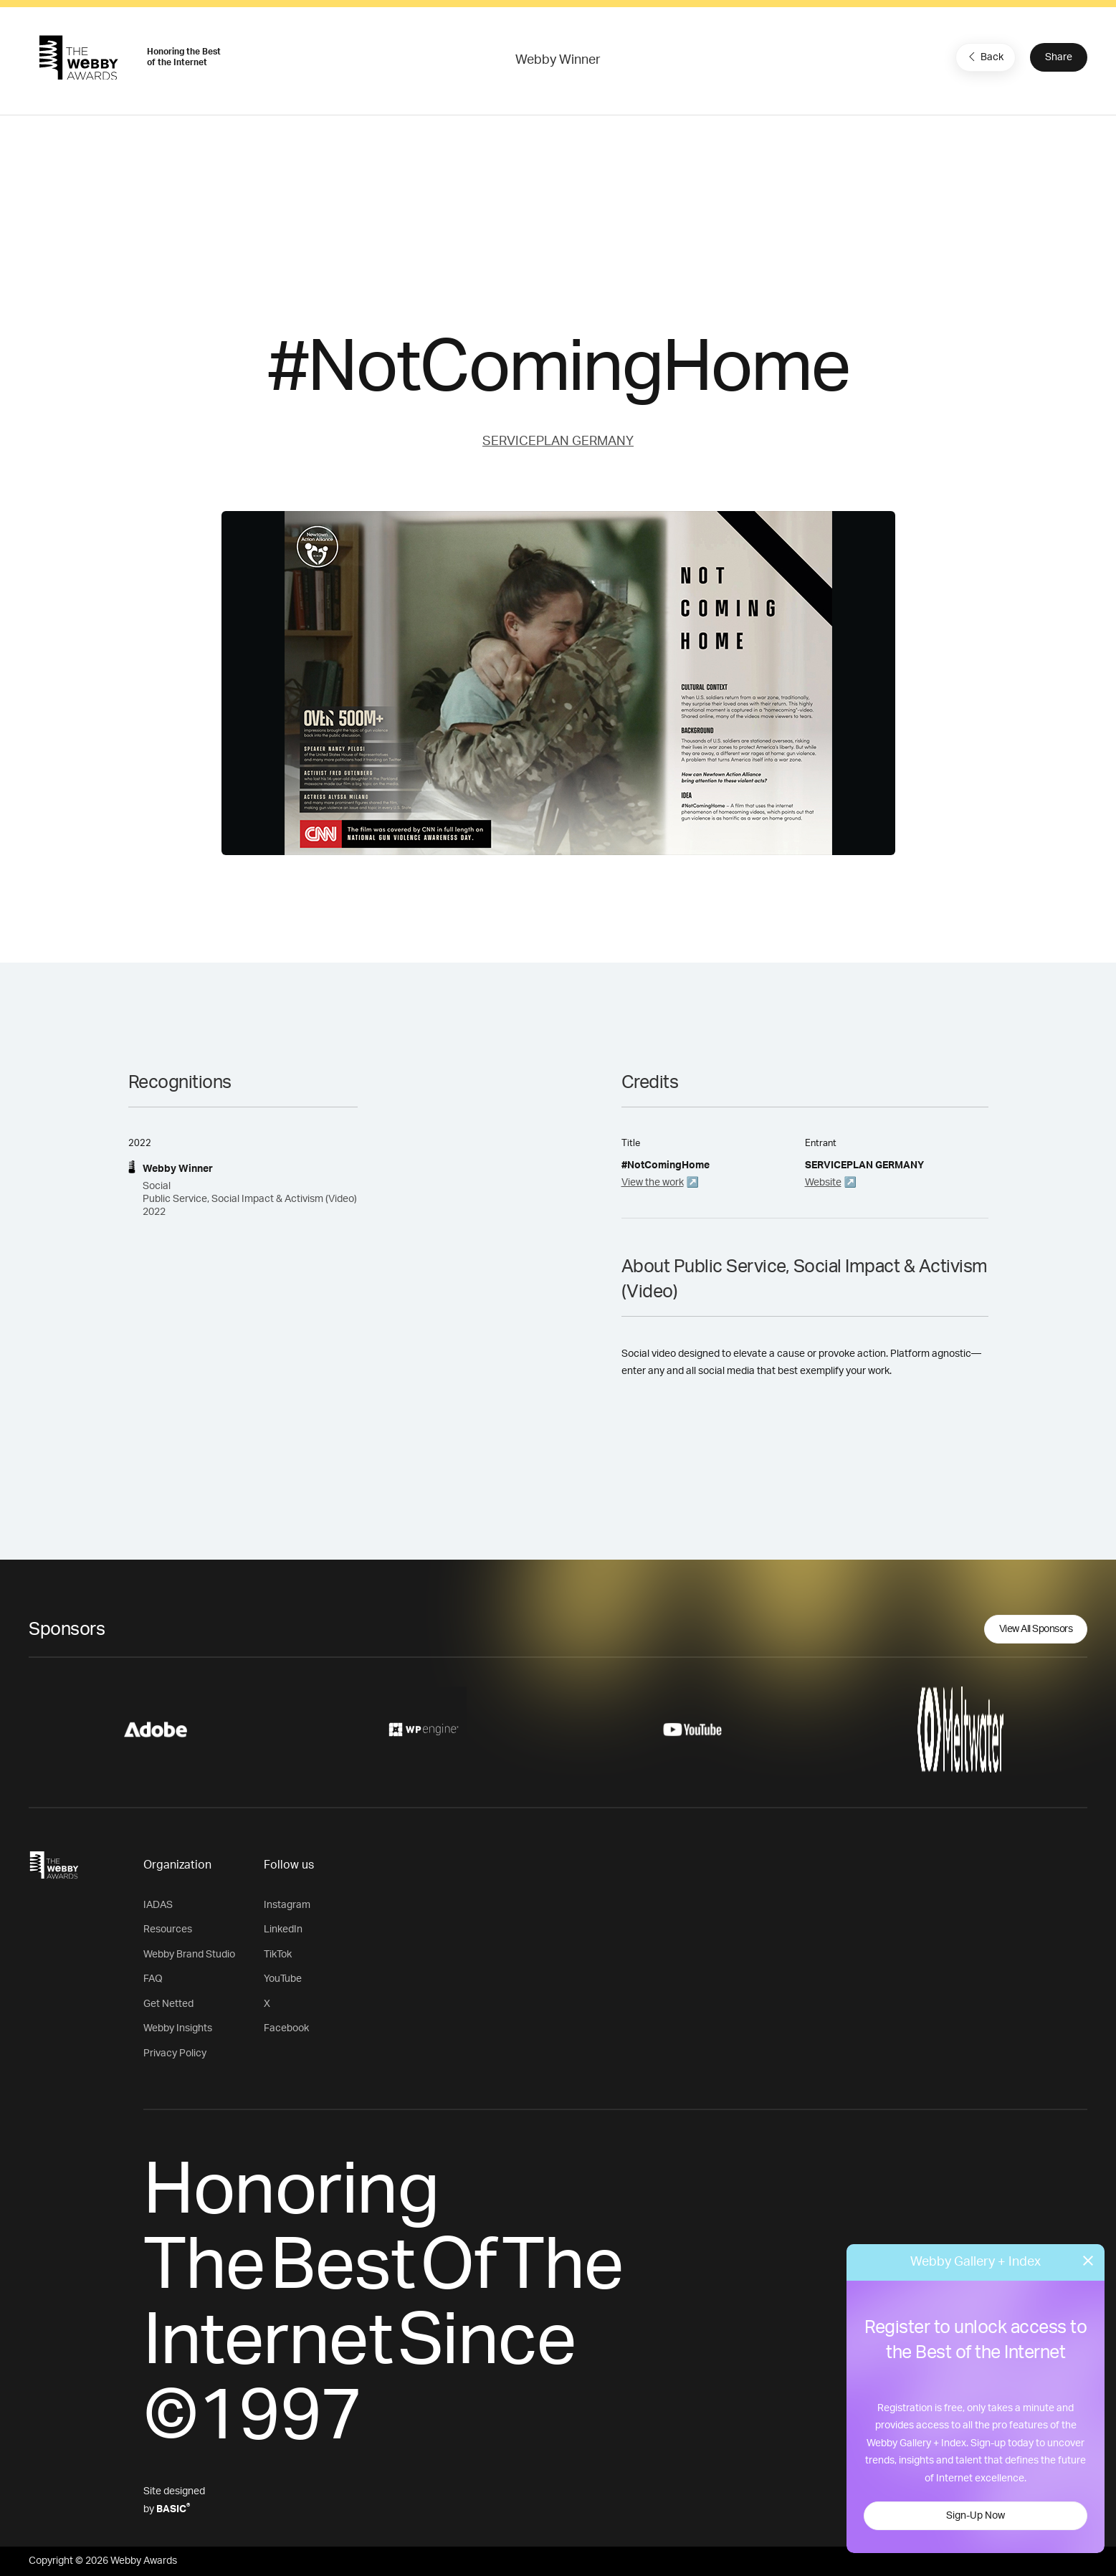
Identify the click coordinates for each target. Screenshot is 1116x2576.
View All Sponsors (1036, 1629)
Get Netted (168, 2004)
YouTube (283, 1979)
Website (823, 1183)
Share (1058, 57)
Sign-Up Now (975, 2516)
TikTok (278, 1955)
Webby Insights (177, 2028)
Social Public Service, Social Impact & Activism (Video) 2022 (250, 1199)
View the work (652, 1183)
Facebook (286, 2028)
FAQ (153, 1979)
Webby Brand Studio (189, 1955)
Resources (167, 1929)
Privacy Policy (174, 2053)
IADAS (158, 1905)
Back (984, 56)
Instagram (287, 1905)
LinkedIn (283, 1929)
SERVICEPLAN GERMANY (558, 441)
